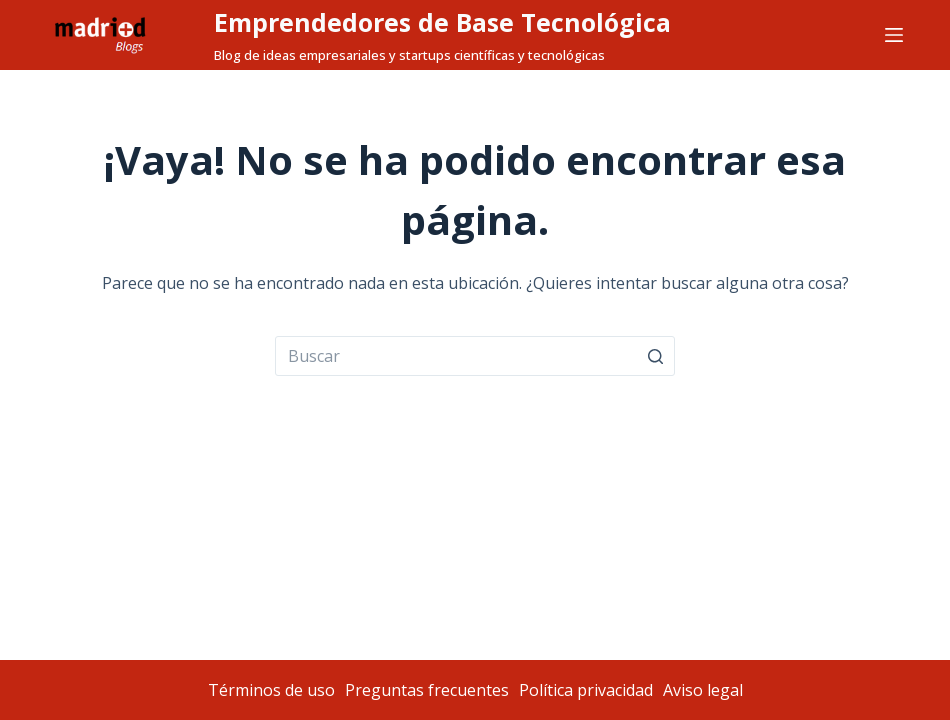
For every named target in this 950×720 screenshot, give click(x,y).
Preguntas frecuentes (427, 690)
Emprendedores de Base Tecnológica (442, 22)
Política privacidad (586, 690)
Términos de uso (271, 690)
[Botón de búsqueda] (655, 356)
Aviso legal (703, 690)
